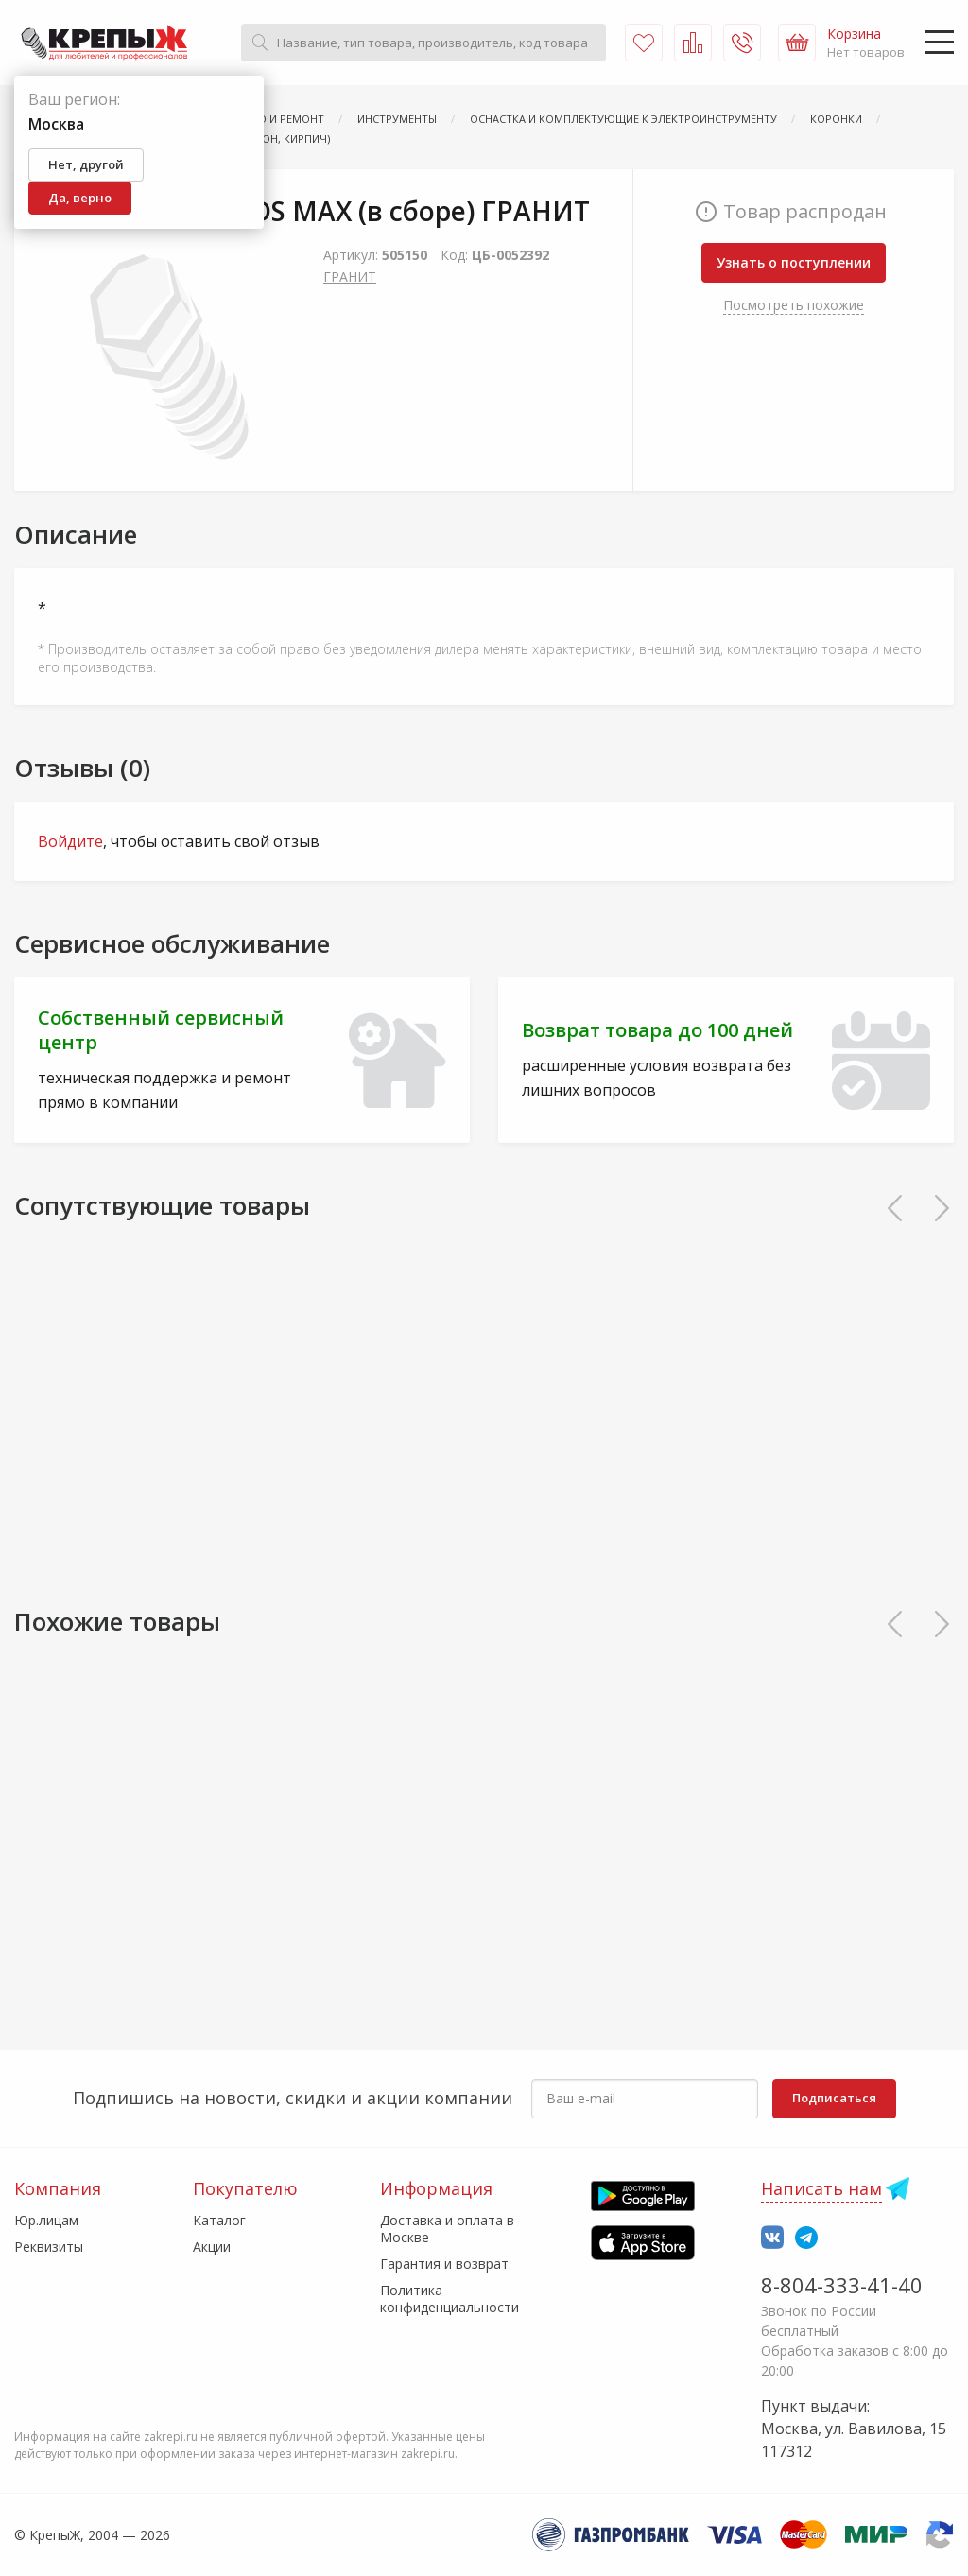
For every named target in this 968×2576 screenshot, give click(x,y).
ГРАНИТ (349, 276)
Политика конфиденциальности (449, 2298)
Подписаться (834, 2097)
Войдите (70, 841)
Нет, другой (86, 164)
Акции (212, 2247)
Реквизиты (48, 2247)
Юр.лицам (46, 2220)
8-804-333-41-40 (842, 2285)
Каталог (219, 2220)
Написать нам (821, 2188)
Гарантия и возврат (444, 2264)
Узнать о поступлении (794, 262)
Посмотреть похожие (793, 305)
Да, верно (80, 197)
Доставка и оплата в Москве (447, 2228)
